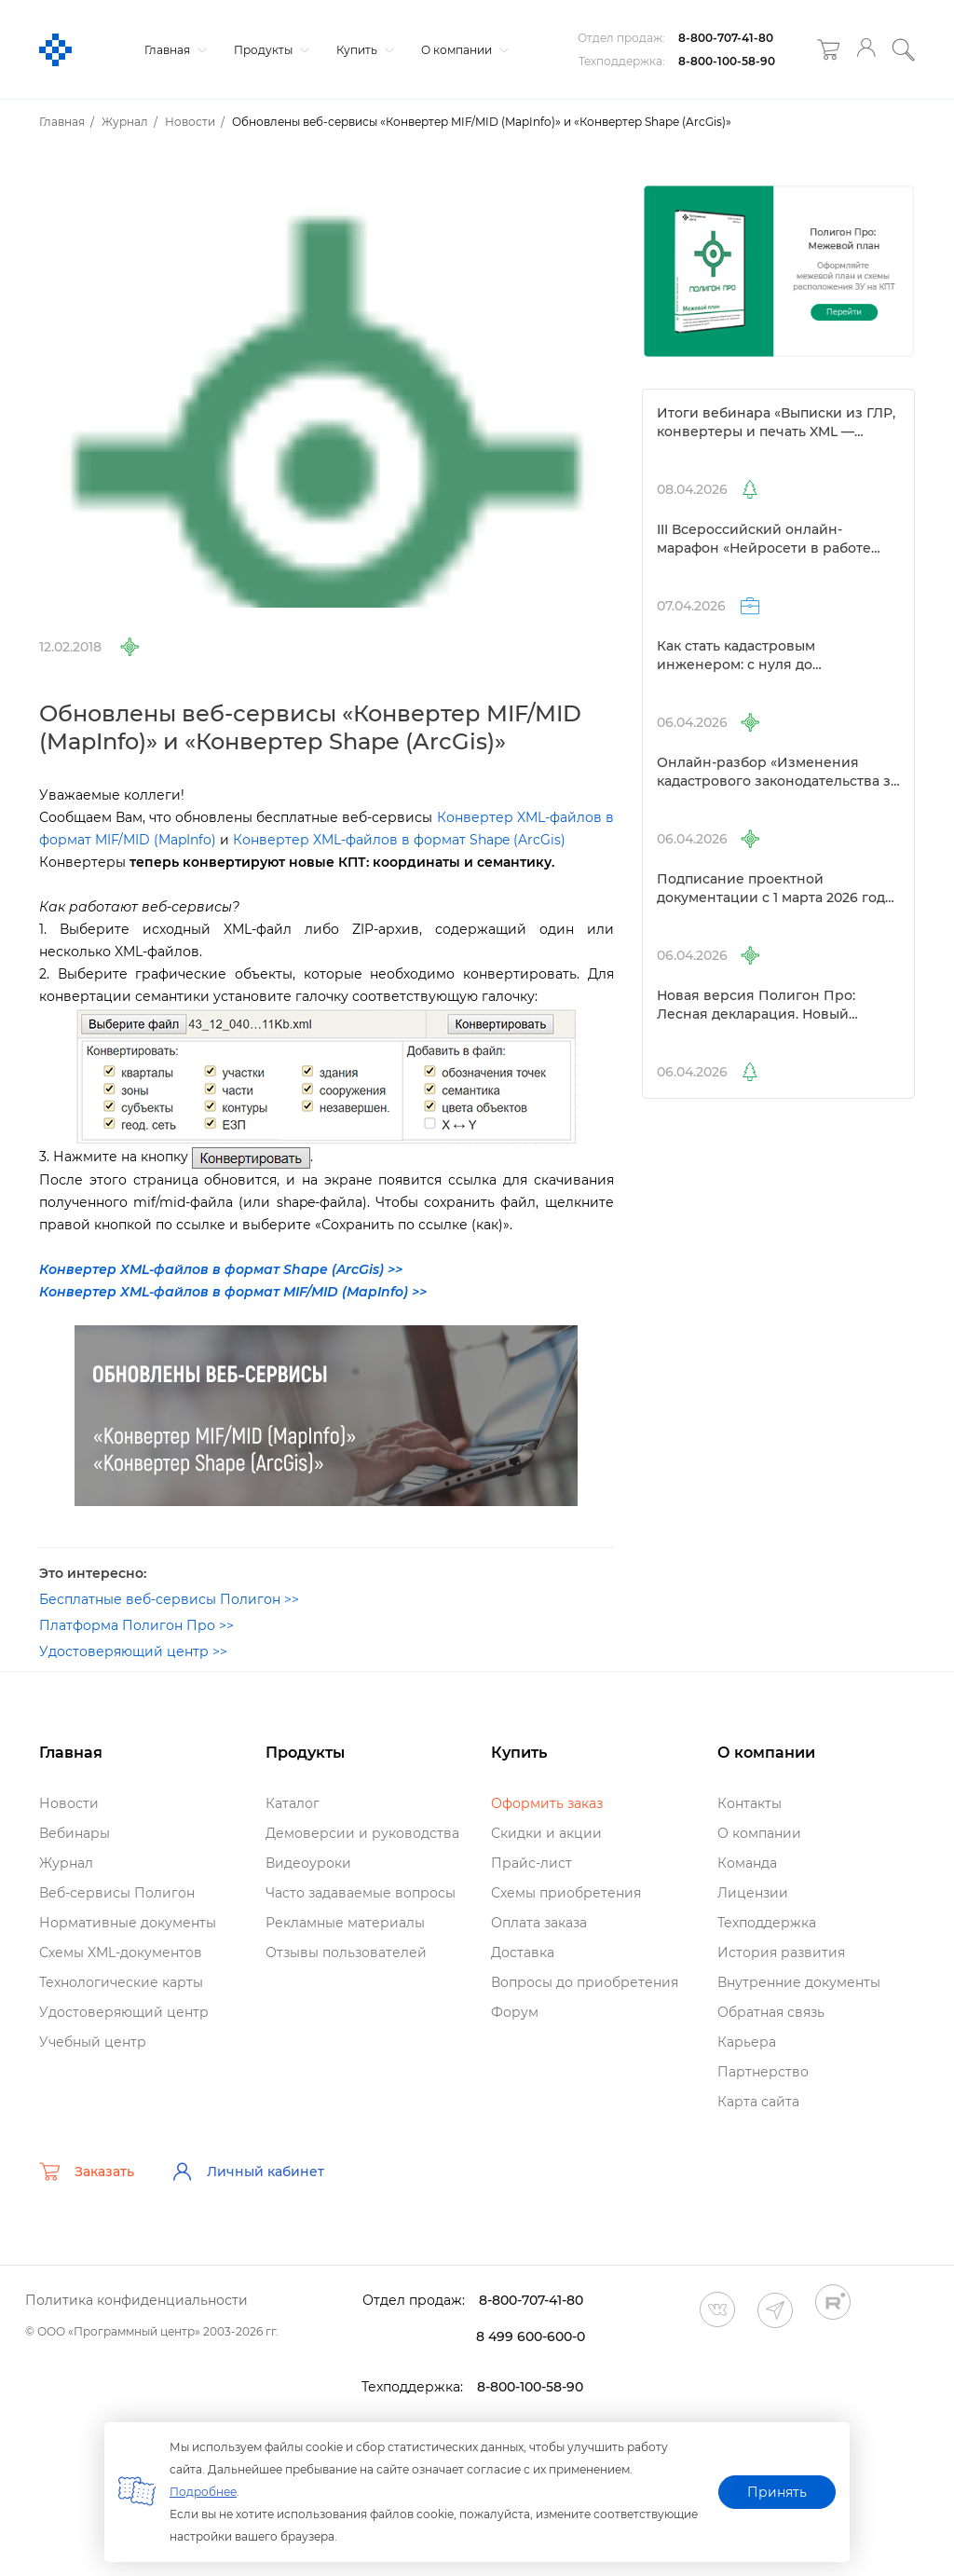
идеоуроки (308, 1863)
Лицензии (752, 1892)
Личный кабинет (247, 2171)
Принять (777, 2492)
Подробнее (203, 2492)
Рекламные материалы (345, 1922)
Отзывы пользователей (346, 1952)
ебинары (74, 1833)
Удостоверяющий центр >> (133, 1651)
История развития (781, 1952)
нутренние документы (798, 1982)
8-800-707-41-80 (725, 38)
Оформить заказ (547, 1803)
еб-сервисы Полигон (117, 1892)
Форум (514, 2012)
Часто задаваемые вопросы (361, 1892)
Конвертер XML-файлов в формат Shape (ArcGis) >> (220, 1269)
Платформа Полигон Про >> (136, 1625)
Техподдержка (766, 1922)
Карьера (746, 2042)
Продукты (269, 50)
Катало (293, 1803)
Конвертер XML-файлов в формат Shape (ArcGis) (399, 839)
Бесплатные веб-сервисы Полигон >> (169, 1599)
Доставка (522, 1952)
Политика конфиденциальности (136, 2300)
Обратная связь (771, 2012)
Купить (362, 50)
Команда (747, 1863)
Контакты (749, 1803)
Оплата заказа (539, 1922)
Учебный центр (92, 2042)
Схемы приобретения (566, 1892)
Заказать (86, 2171)
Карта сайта (758, 2101)
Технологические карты (121, 1982)
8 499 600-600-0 (530, 2336)
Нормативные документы (127, 1922)
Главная (173, 50)
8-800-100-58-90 (726, 61)
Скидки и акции (546, 1833)
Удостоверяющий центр (124, 2012)
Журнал (66, 1863)
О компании (462, 50)
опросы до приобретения (584, 1982)
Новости (69, 1803)
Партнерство (763, 2071)
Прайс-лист (531, 1863)
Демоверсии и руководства (362, 1833)
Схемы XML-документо (120, 1952)
